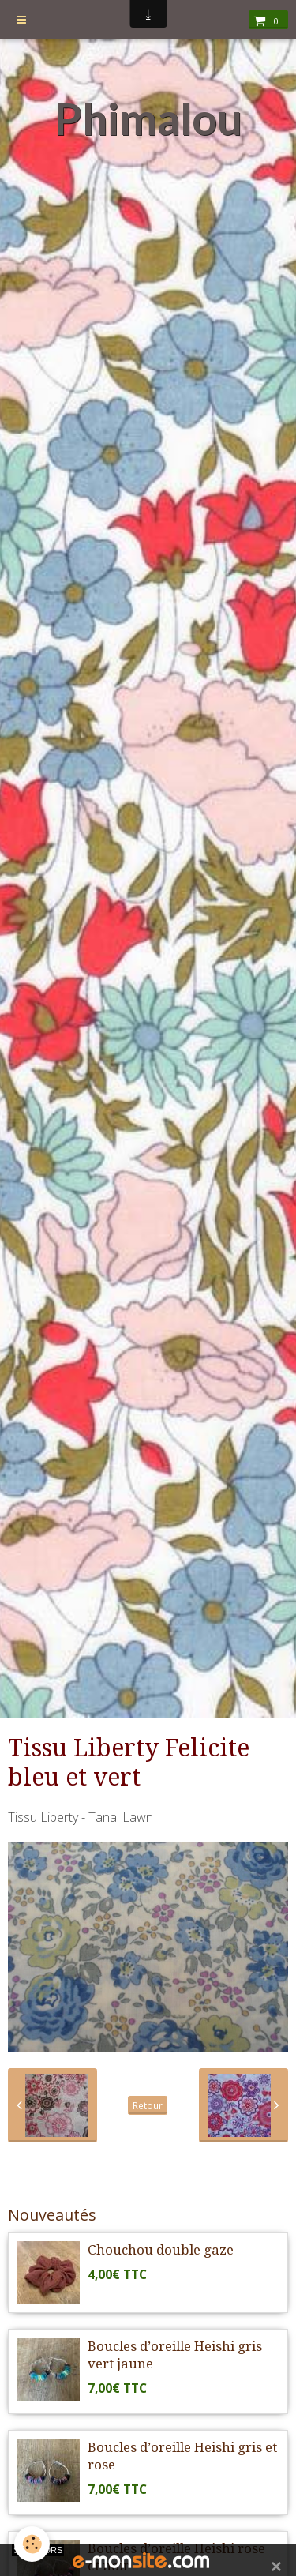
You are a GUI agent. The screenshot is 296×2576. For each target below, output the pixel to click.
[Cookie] (32, 2544)
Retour (148, 2105)
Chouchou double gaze (161, 2250)
